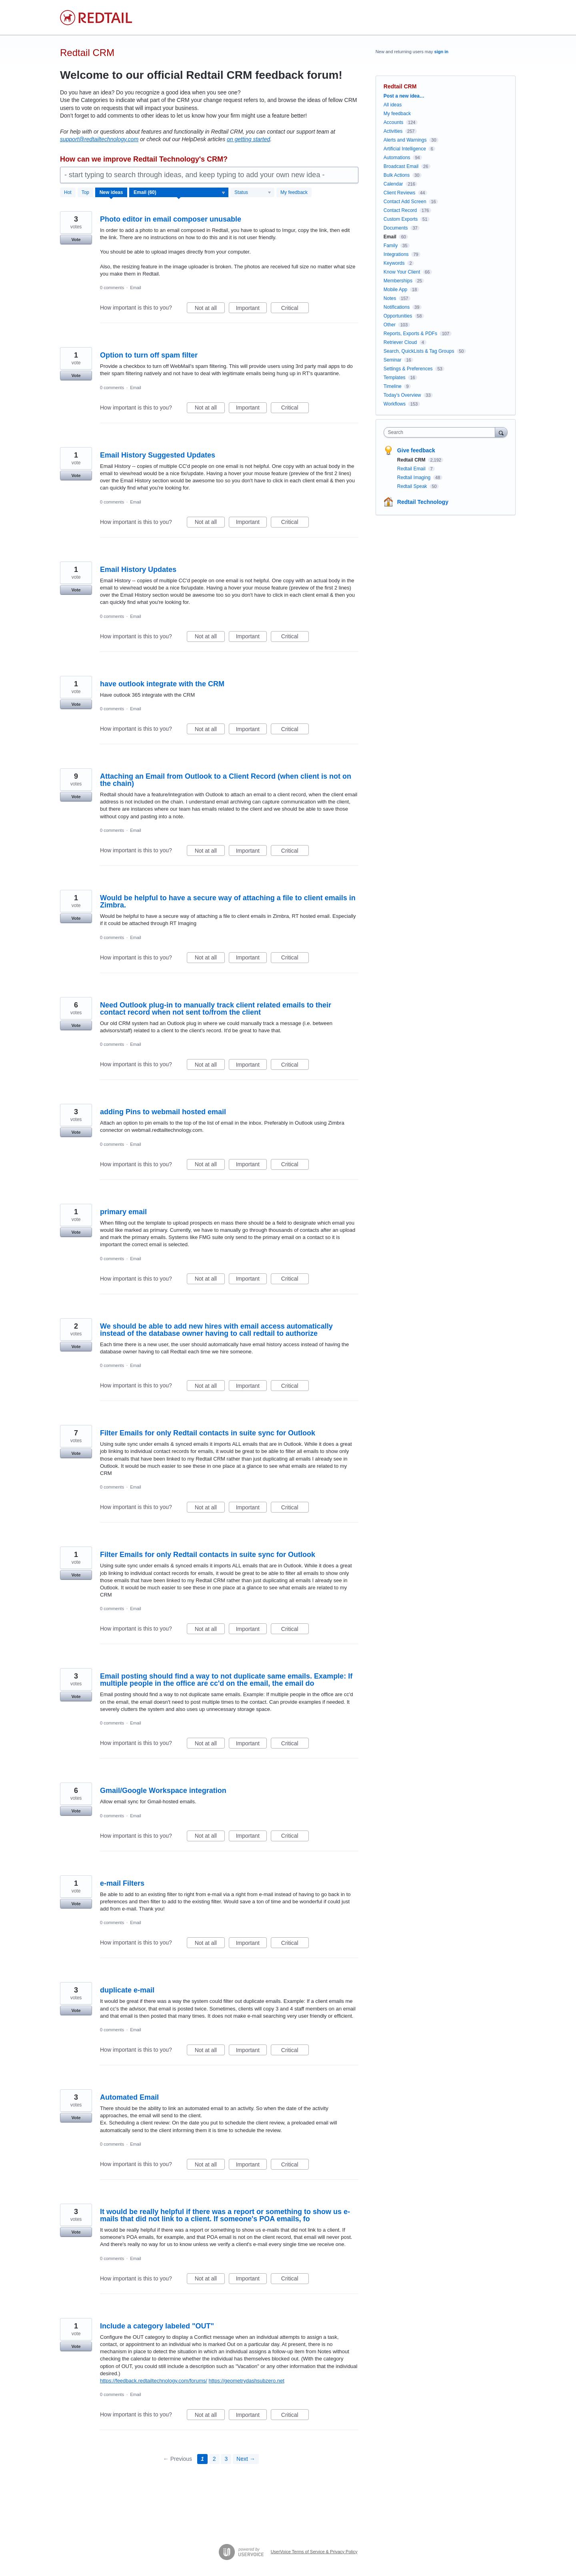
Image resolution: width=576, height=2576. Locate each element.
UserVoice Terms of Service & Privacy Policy (314, 2551)
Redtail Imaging (414, 477)
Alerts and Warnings (405, 140)
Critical (295, 309)
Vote (75, 239)
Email (135, 287)
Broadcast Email (401, 166)
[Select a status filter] (253, 193)
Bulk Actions (397, 175)
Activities (393, 131)
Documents (396, 228)
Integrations (396, 254)
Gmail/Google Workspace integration (163, 1791)
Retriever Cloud (400, 342)
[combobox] (441, 432)
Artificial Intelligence (405, 149)
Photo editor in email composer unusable (170, 219)
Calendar (393, 184)
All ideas (393, 105)
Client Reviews (399, 193)
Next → (245, 2459)
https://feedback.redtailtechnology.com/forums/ (153, 2381)
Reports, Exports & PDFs (410, 333)
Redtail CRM (412, 460)
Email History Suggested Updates (157, 455)
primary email (123, 1212)
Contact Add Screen (405, 201)
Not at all (210, 309)
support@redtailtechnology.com (99, 139)
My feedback (294, 192)
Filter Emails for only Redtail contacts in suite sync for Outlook (207, 1433)
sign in (441, 51)
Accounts (393, 122)
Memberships (398, 281)
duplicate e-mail (127, 1990)
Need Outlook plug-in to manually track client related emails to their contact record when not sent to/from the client (215, 1008)
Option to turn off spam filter (149, 355)
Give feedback (416, 450)
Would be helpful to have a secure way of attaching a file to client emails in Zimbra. (228, 901)
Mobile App (395, 289)
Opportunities (398, 316)
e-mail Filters (122, 1883)
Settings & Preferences (408, 369)
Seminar (393, 360)
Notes (390, 298)
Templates (395, 377)
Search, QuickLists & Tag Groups (419, 351)
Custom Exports (401, 219)
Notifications (397, 307)
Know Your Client (402, 272)
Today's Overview (402, 395)
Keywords (394, 263)
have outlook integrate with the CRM (162, 684)
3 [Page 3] (226, 2459)
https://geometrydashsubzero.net (246, 2381)
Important (251, 309)
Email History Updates (138, 570)
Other (390, 325)
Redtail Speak (412, 486)
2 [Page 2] (214, 2459)
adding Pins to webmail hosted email (163, 1112)
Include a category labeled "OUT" (157, 2326)
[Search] (501, 432)
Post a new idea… (404, 96)
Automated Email (129, 2097)
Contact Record (400, 210)
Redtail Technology (422, 502)
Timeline (393, 386)
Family (391, 245)
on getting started (248, 139)
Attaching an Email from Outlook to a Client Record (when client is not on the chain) (225, 779)
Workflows (395, 404)
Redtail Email (412, 469)
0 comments (112, 287)
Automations (397, 157)
